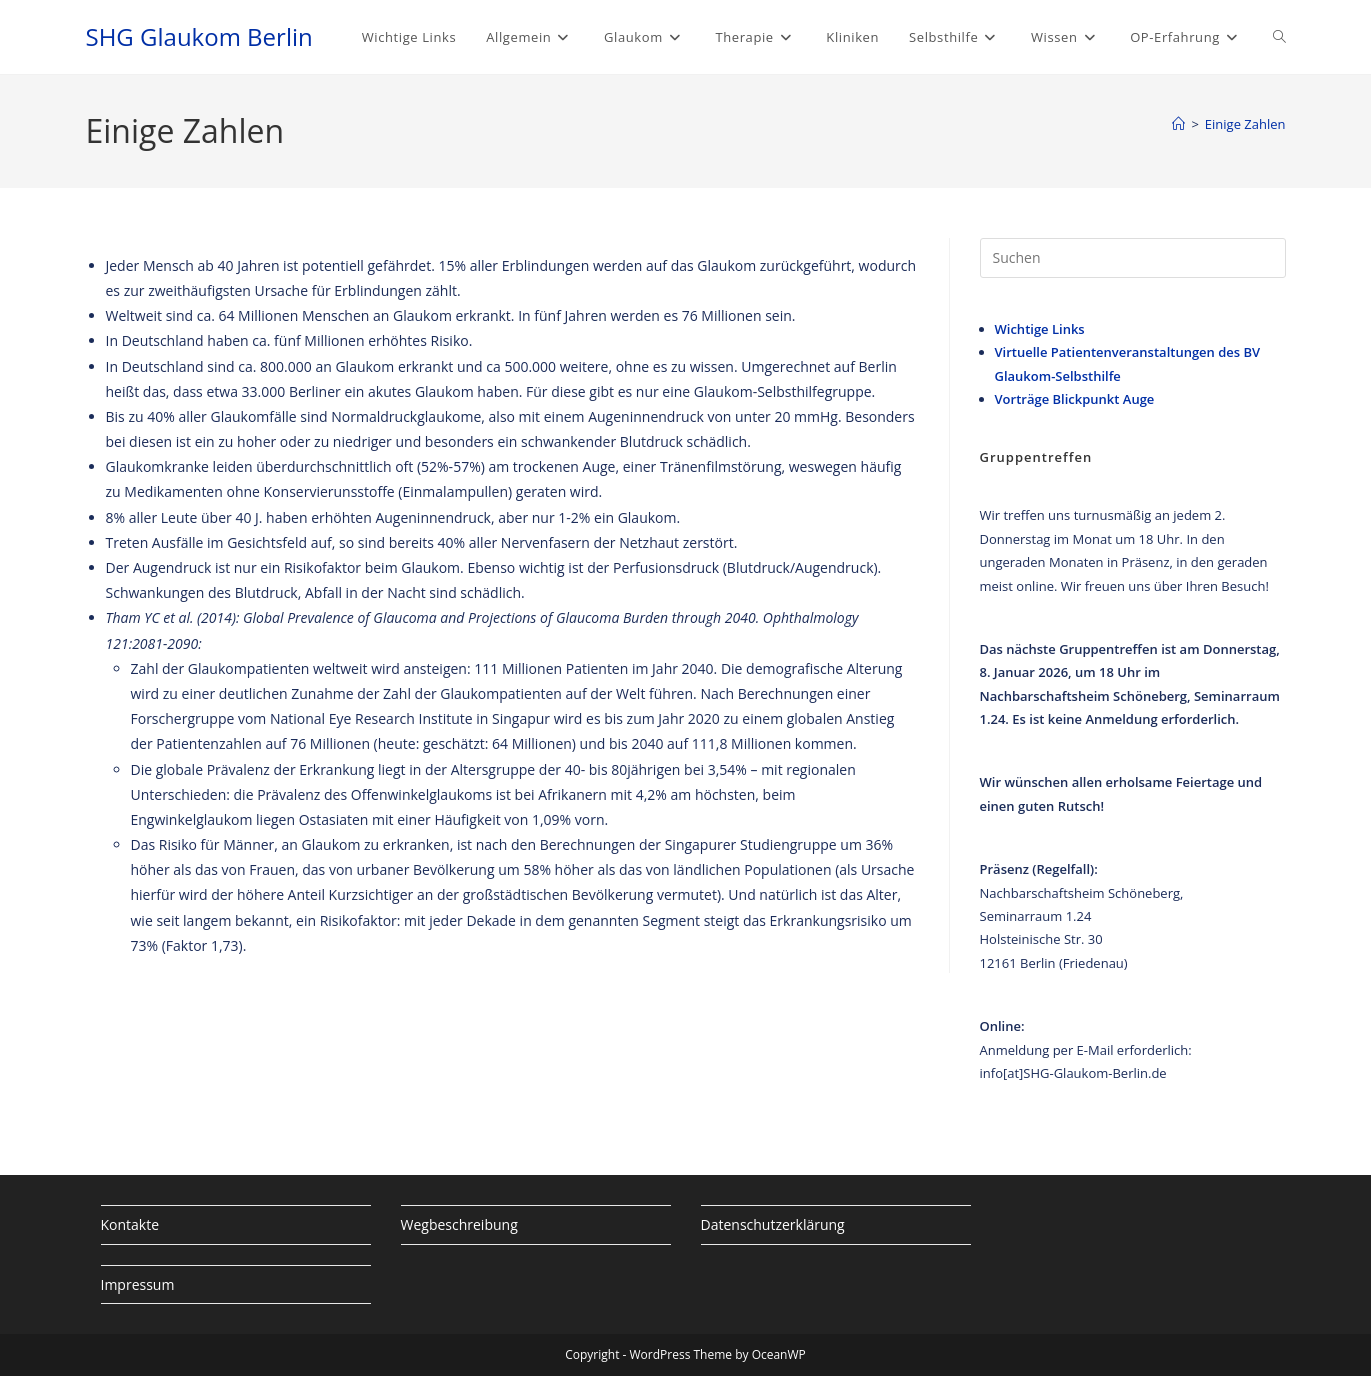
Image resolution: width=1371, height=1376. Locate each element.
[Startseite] (1178, 124)
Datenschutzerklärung (773, 1224)
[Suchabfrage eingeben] (1133, 258)
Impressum (138, 1284)
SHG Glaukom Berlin (199, 36)
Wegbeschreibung (459, 1224)
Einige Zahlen (1245, 124)
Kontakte (130, 1224)
